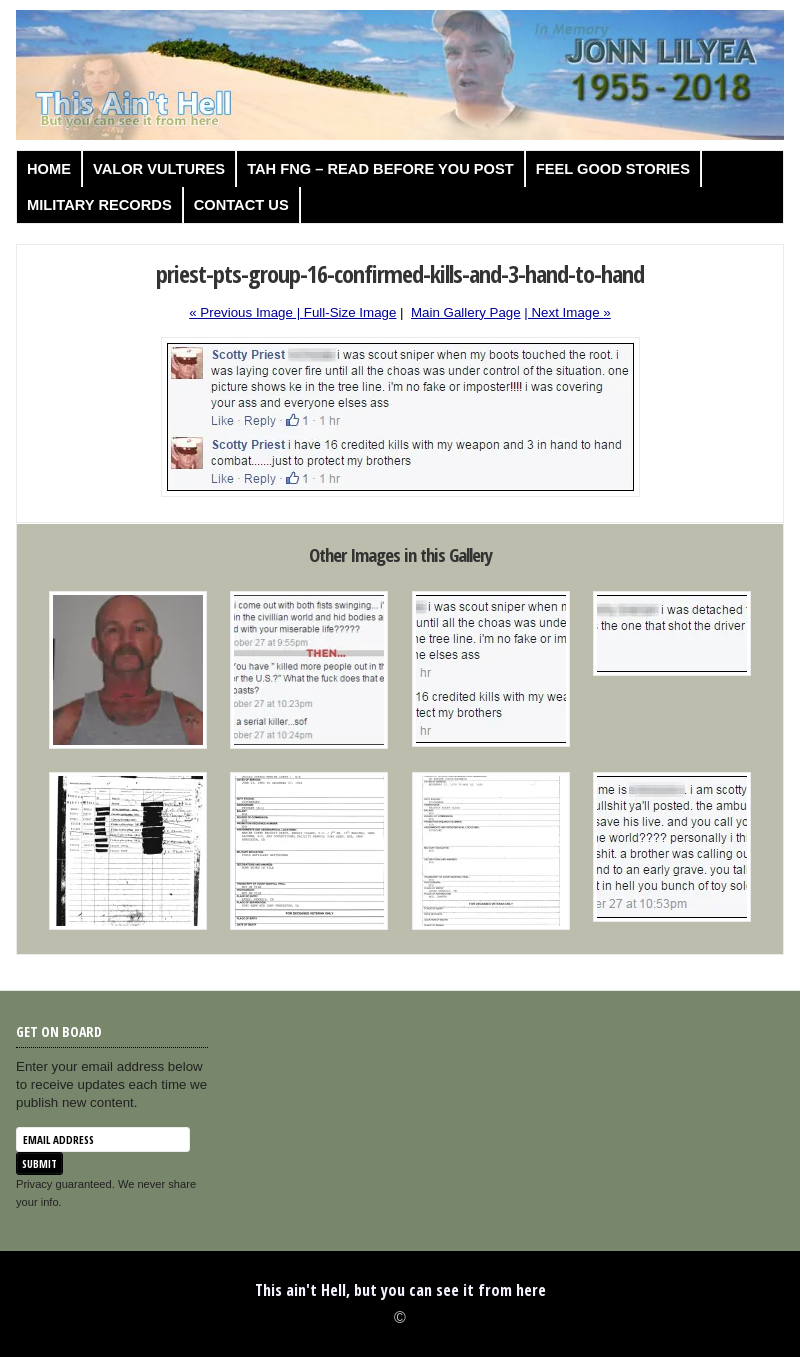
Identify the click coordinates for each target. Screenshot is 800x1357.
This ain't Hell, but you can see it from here (400, 1290)
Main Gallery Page (466, 312)
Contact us (241, 205)
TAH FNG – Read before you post (380, 169)
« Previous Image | (246, 312)
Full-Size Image (350, 312)
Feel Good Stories (613, 169)
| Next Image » (567, 312)
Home (49, 169)
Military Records (99, 205)
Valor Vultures (159, 169)
